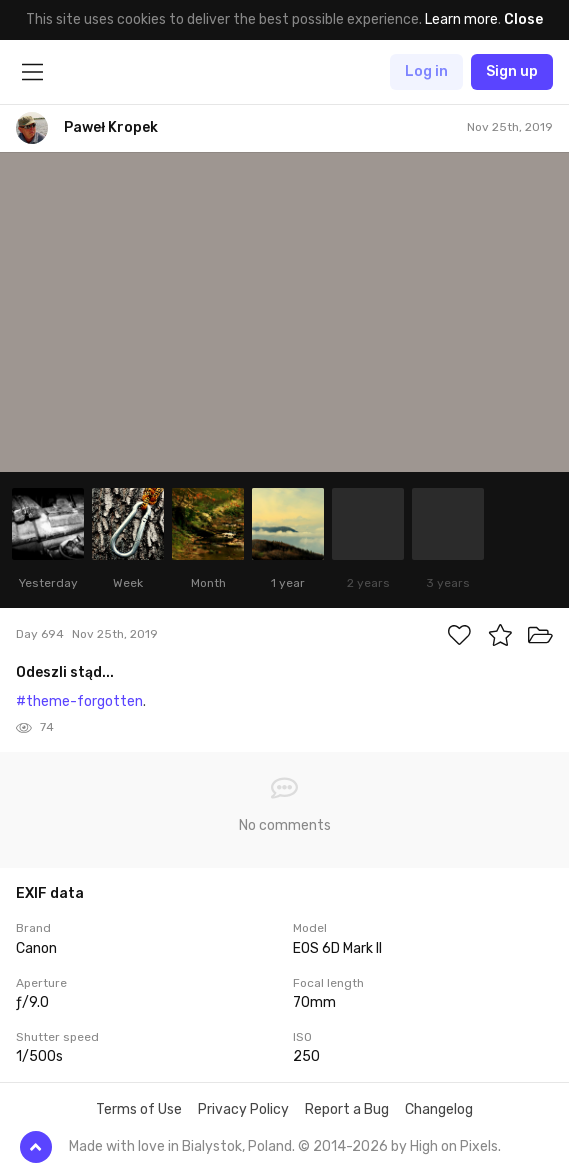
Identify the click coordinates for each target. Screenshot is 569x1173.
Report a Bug (347, 1109)
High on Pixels (454, 1146)
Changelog (439, 1109)
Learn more (461, 19)
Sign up (512, 71)
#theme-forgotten (79, 701)
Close (523, 19)
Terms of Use (139, 1109)
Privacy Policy (243, 1109)
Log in (426, 71)
